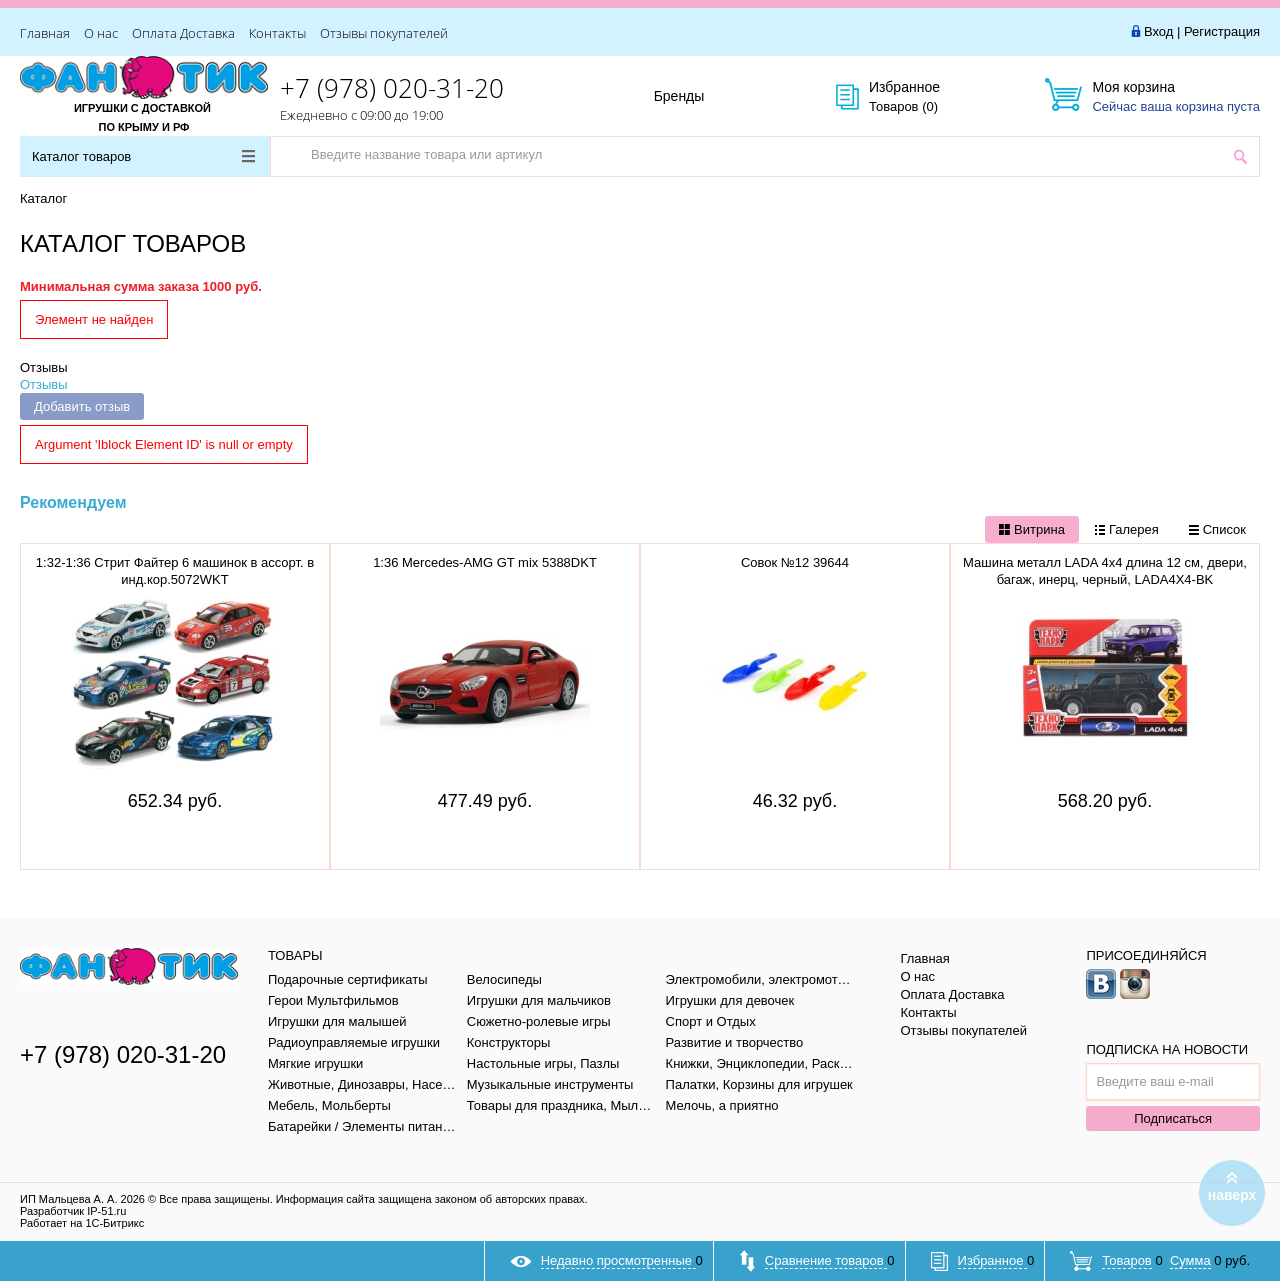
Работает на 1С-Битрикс (82, 1223)
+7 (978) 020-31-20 (392, 88)
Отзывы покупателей (384, 33)
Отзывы (44, 367)
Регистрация (1222, 31)
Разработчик (73, 1211)
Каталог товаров (143, 156)
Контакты (277, 33)
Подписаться (1173, 1118)
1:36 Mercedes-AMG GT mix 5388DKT (485, 562)
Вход (1158, 31)
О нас (101, 33)
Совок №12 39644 (795, 562)
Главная (45, 33)
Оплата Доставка (183, 33)
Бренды (701, 97)
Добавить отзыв (82, 406)
